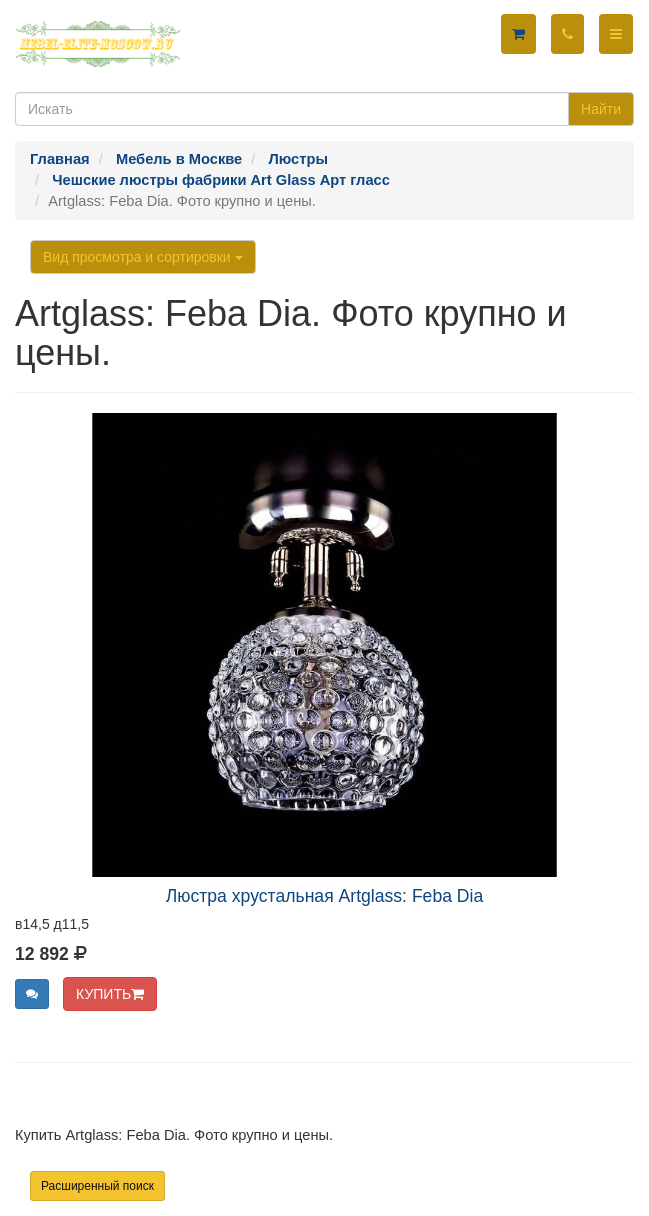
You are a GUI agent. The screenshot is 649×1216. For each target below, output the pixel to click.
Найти (601, 109)
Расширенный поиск (97, 1186)
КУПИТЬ (110, 994)
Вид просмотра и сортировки (143, 257)
